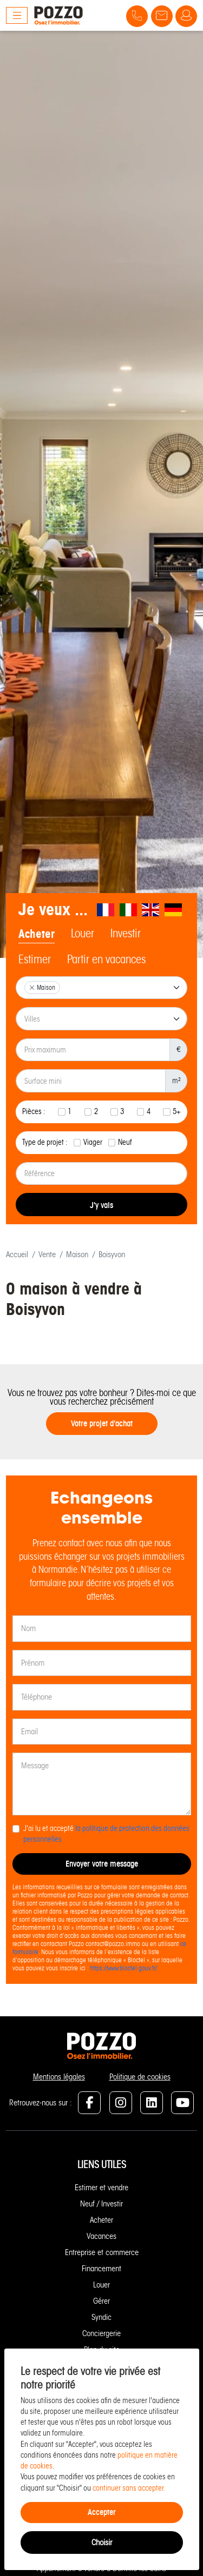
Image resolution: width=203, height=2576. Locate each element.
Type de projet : (45, 1142)
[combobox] (101, 987)
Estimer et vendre (101, 2187)
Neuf (125, 1142)
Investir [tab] (125, 934)
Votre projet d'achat (102, 1423)
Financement (101, 2268)
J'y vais (101, 1205)
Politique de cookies (140, 2077)
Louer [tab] (82, 934)
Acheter (101, 2220)
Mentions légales (59, 2077)
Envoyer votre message (102, 1864)
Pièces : (33, 1111)
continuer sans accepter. (129, 2488)
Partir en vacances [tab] (106, 959)
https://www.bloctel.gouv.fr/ (123, 1968)
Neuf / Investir (101, 2204)
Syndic (101, 2317)
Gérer (101, 2301)
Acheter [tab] (36, 934)
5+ (177, 1111)
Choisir (101, 2542)
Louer (101, 2285)
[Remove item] (32, 987)
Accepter (102, 2512)
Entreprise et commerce (102, 2252)
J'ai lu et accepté (106, 1834)
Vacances (101, 2236)
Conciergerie (101, 2333)
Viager (92, 1142)
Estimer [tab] (34, 959)
